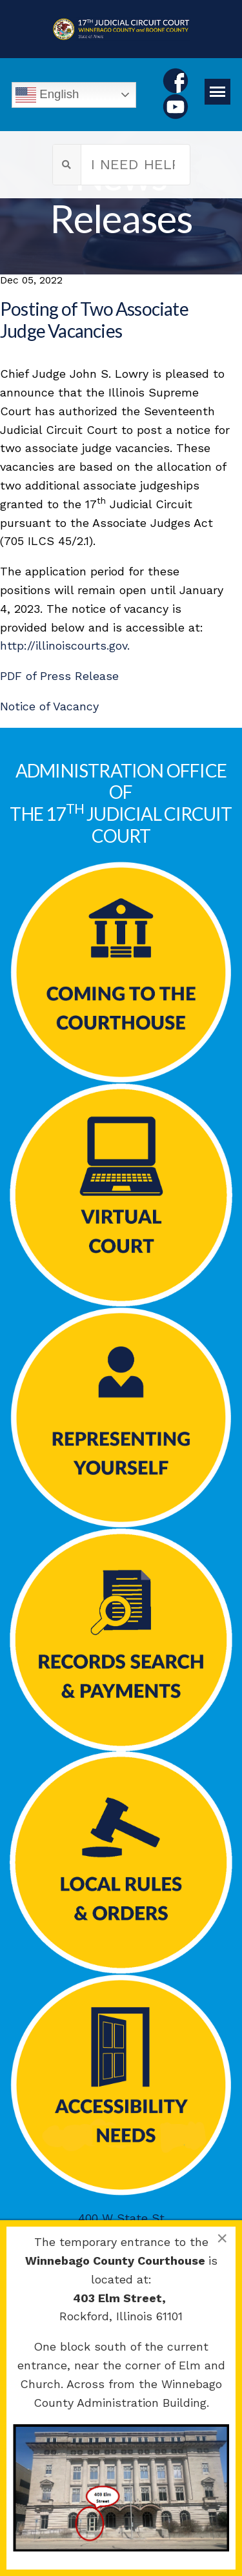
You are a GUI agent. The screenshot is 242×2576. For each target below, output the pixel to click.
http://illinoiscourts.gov (63, 645)
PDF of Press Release (59, 676)
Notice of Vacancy (49, 706)
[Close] (222, 2238)
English (47, 95)
